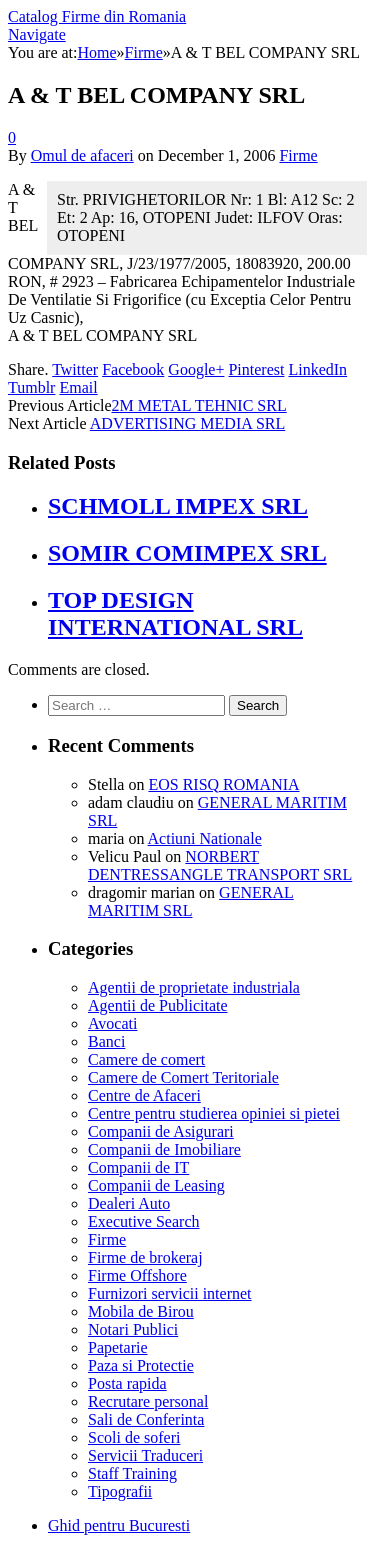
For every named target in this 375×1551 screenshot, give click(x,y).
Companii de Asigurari (161, 1131)
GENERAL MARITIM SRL (191, 901)
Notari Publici (133, 1329)
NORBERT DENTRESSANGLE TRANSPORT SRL (220, 865)
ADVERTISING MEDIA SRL (187, 423)
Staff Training (132, 1473)
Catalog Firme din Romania (97, 16)
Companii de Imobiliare (164, 1149)
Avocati (112, 1023)
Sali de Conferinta (146, 1419)
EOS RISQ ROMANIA (223, 784)
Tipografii (120, 1491)
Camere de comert (146, 1059)
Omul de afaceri (82, 155)
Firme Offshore (137, 1275)
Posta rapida (127, 1383)
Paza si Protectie (141, 1365)
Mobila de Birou (141, 1311)
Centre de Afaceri (144, 1095)
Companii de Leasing (156, 1185)
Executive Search (144, 1221)
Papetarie (118, 1347)
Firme (298, 155)
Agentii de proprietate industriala (194, 987)
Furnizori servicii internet (170, 1293)
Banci (106, 1041)
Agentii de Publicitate (158, 1005)
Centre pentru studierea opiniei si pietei (214, 1113)
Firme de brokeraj (145, 1257)
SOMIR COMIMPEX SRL (187, 553)
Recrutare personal (148, 1401)
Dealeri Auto (129, 1203)
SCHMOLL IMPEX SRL (178, 506)
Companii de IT (138, 1167)
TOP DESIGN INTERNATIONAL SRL (175, 613)
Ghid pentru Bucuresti (119, 1525)
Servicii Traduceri (145, 1455)
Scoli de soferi (134, 1437)
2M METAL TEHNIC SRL (199, 405)
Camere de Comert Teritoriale (183, 1077)
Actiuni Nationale (205, 838)
